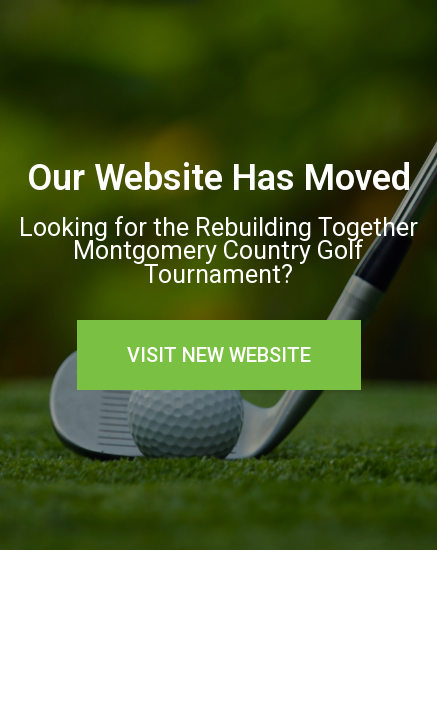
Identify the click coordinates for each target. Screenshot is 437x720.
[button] (219, 355)
